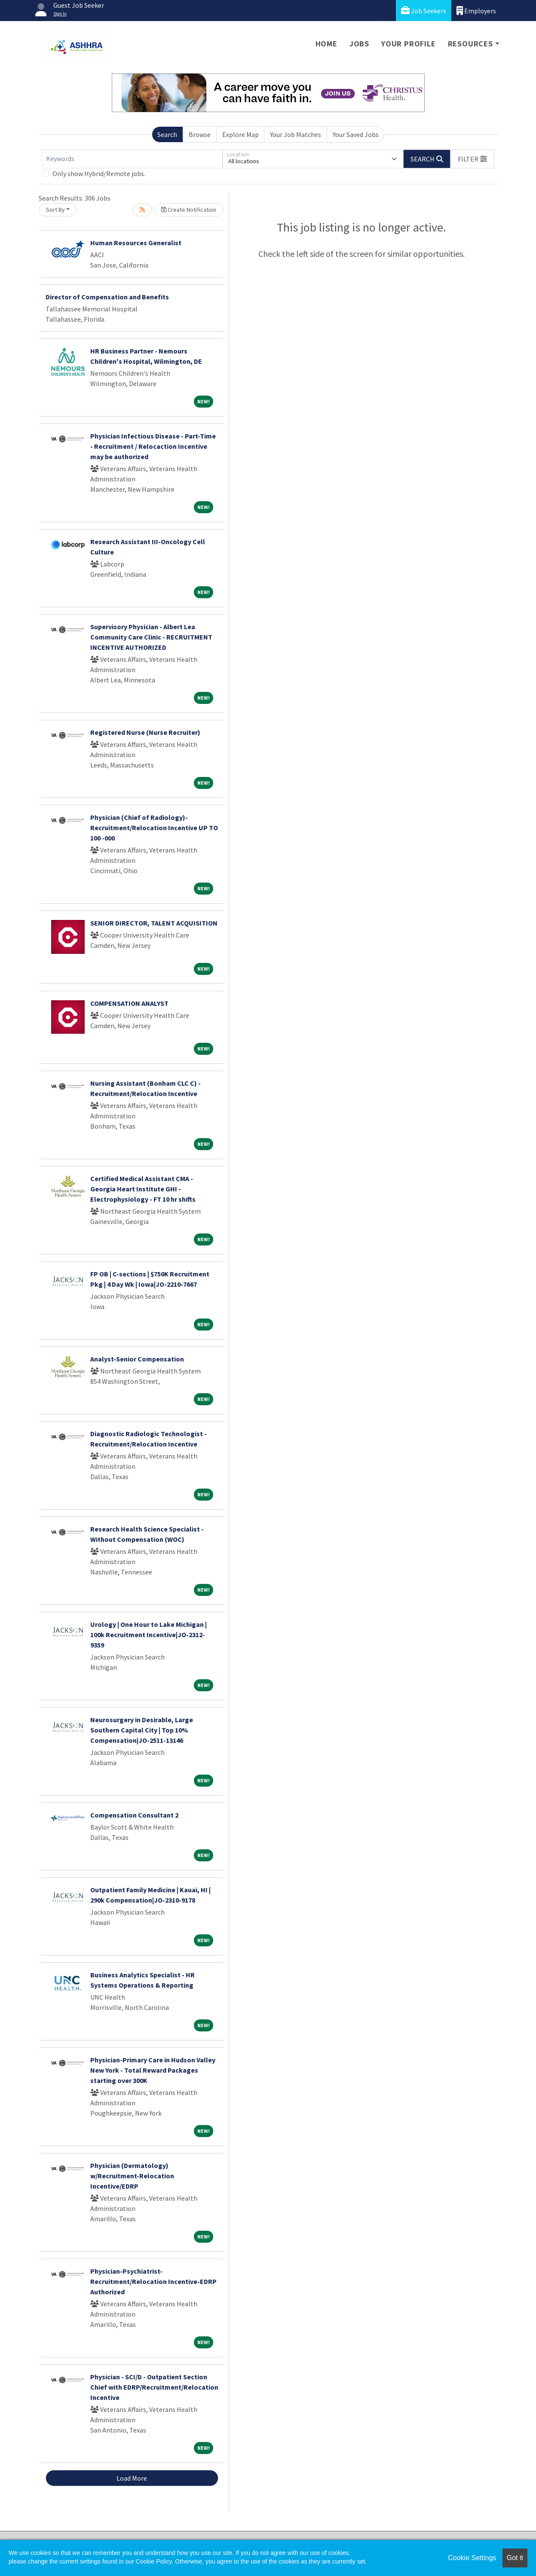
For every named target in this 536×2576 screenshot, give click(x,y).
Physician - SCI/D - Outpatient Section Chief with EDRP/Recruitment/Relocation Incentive (154, 2387)
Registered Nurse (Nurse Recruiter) (145, 732)
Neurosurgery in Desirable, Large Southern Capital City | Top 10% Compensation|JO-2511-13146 (141, 1730)
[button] (472, 158)
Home (326, 44)
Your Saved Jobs (356, 134)
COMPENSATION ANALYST (129, 1003)
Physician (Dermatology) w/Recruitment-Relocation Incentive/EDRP (132, 2175)
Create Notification (188, 209)
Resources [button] (470, 44)
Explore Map (240, 134)
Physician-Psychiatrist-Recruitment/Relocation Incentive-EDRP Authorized (153, 2281)
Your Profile (408, 44)
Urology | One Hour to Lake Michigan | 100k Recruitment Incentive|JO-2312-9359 (148, 1634)
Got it (515, 2557)
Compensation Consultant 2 (134, 1815)
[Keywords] (132, 158)
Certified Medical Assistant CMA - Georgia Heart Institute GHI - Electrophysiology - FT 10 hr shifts (143, 1188)
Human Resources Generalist (135, 242)
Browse (200, 134)
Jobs (359, 44)
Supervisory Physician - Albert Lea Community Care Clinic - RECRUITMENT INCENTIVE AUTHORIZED (151, 637)
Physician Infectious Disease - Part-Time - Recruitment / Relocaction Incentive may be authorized (153, 446)
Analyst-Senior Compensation (137, 1359)
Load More (131, 2478)
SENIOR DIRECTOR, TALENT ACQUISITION (153, 923)
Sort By (55, 209)
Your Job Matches (295, 134)
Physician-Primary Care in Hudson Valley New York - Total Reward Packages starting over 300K (152, 2070)
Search (167, 134)
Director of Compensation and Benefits (107, 296)
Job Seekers (423, 10)
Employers (476, 10)
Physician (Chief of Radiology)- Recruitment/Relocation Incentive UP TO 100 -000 (154, 827)
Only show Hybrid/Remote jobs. (98, 173)
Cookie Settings (472, 2557)
